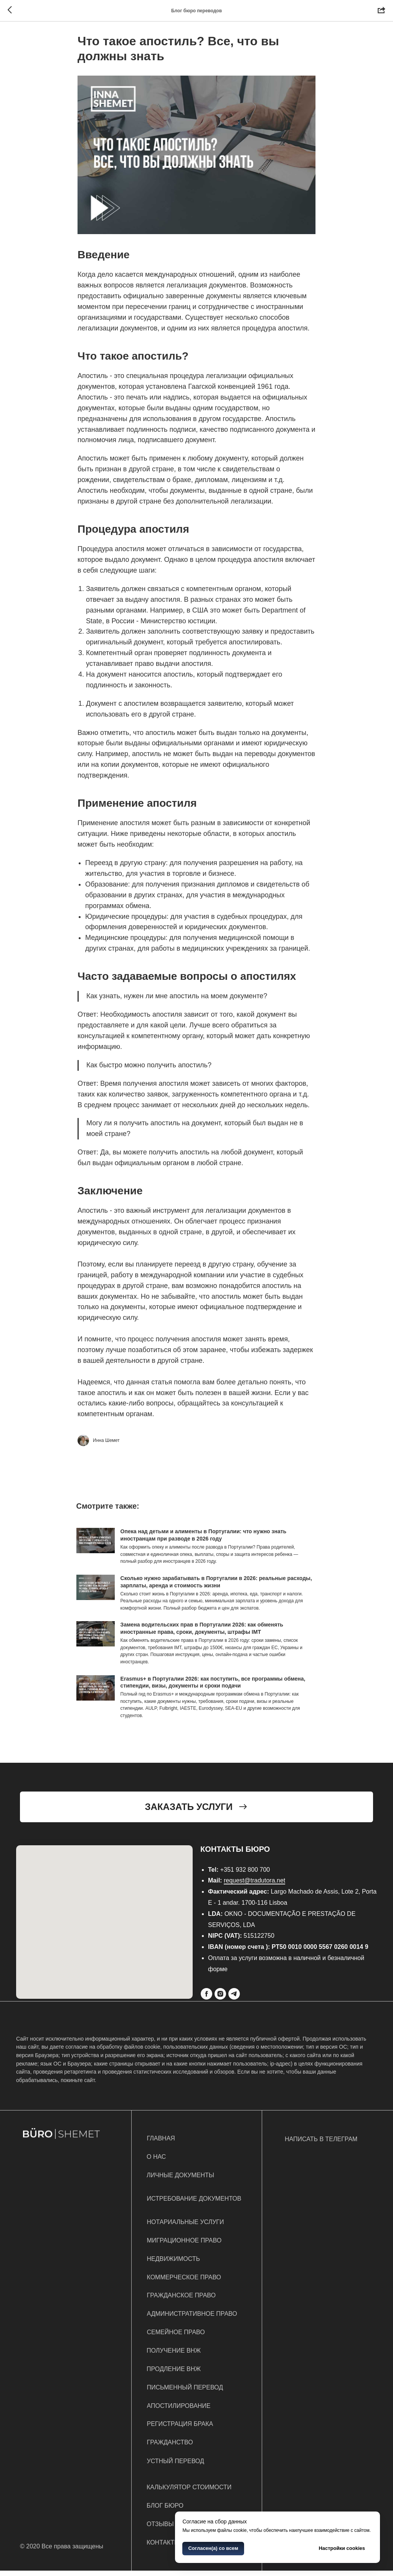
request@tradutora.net (254, 1886)
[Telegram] (234, 1999)
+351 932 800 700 (245, 1875)
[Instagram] (220, 1999)
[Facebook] (206, 1999)
